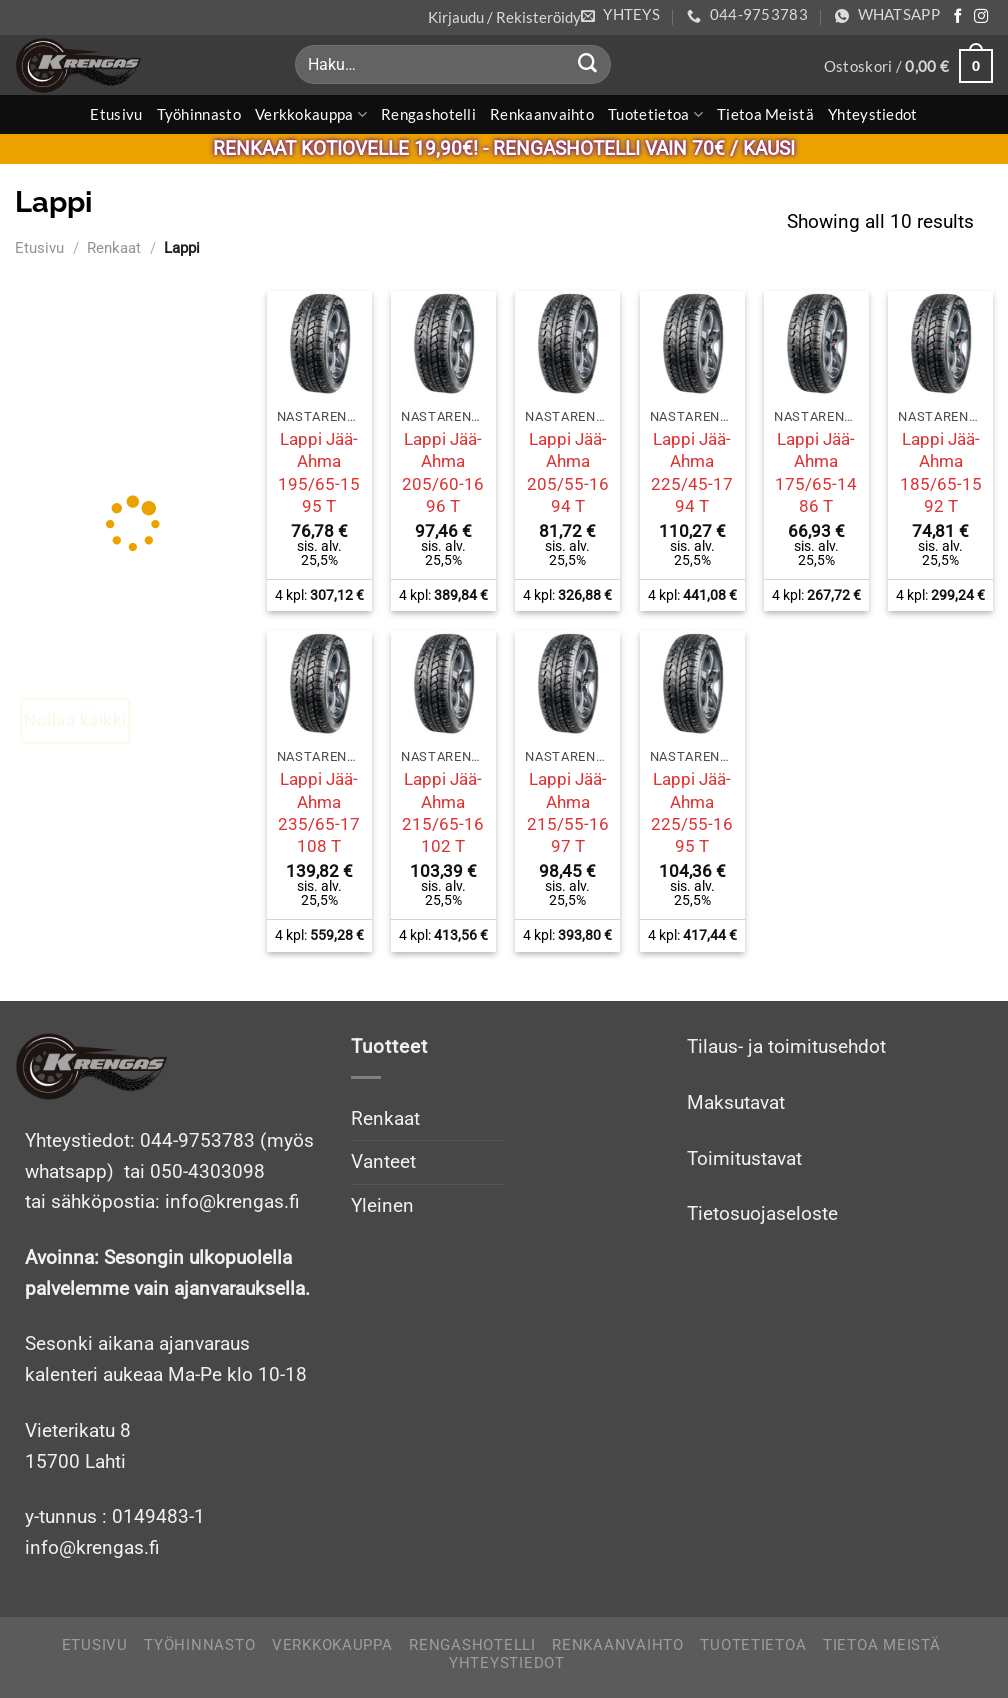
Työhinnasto (199, 114)
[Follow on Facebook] (958, 17)
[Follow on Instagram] (981, 17)
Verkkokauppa (311, 114)
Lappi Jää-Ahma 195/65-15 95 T (319, 472)
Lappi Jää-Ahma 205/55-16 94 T (568, 472)
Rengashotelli (428, 114)
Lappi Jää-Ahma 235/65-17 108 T (319, 812)
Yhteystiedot (873, 114)
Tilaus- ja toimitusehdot (786, 1046)
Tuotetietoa (655, 114)
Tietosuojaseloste (762, 1213)
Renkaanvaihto (542, 114)
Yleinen (382, 1205)
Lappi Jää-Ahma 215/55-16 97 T (568, 812)
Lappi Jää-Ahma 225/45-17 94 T (692, 472)
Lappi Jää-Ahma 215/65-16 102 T (443, 812)
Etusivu (116, 114)
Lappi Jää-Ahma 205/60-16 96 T (443, 472)
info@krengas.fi (92, 1547)
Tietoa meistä (765, 114)
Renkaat (114, 248)
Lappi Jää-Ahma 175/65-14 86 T (816, 472)
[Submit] (588, 65)
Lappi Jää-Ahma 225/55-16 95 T (692, 812)
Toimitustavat (744, 1158)
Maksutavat (736, 1102)
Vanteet (383, 1161)
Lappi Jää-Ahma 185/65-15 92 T (941, 472)
